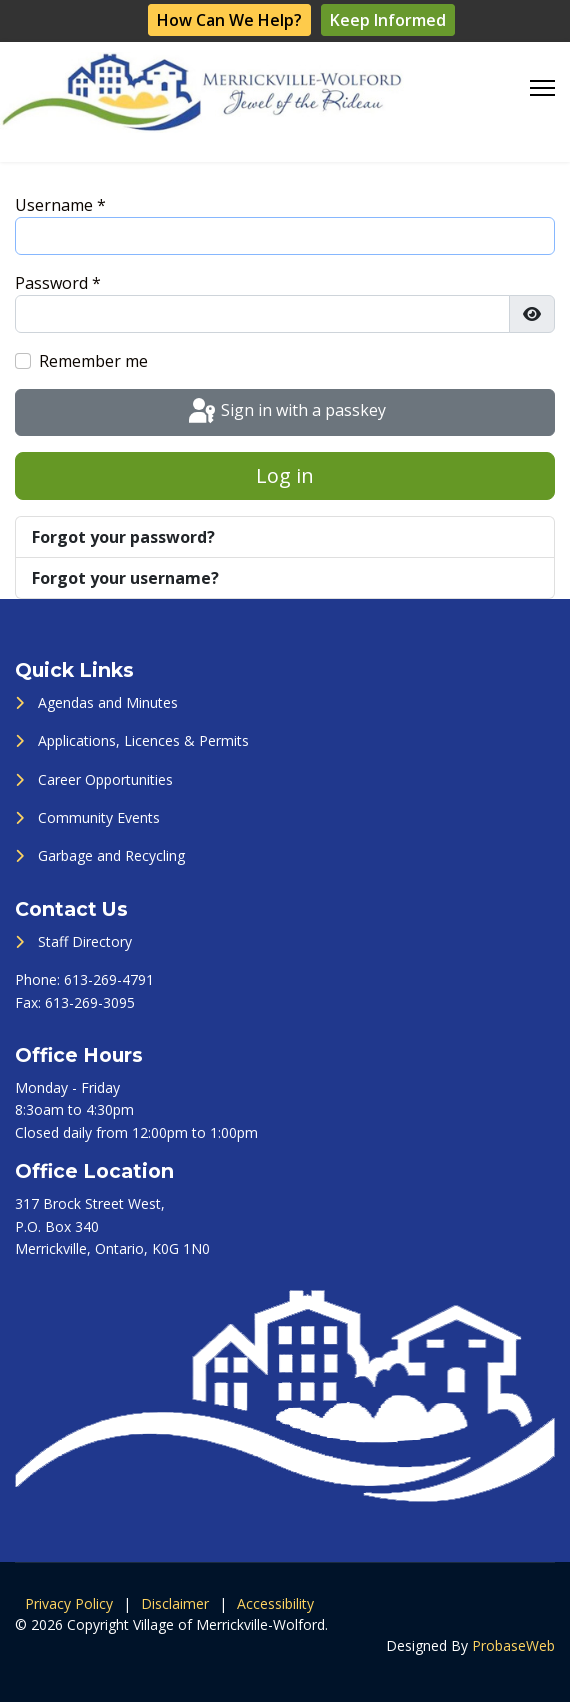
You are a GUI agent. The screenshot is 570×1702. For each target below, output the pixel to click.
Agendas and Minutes (108, 702)
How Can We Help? (229, 20)
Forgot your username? (125, 578)
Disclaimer (175, 1603)
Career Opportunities (105, 779)
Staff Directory (85, 941)
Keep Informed (388, 20)
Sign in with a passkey (285, 412)
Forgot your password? (123, 537)
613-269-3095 (90, 1002)
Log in (285, 475)
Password (58, 283)
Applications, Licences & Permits (143, 740)
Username (60, 205)
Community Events (99, 817)
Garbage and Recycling (111, 855)
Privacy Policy (69, 1603)
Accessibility (275, 1603)
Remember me (93, 361)
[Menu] (542, 88)
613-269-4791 (109, 979)
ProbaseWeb (513, 1645)
